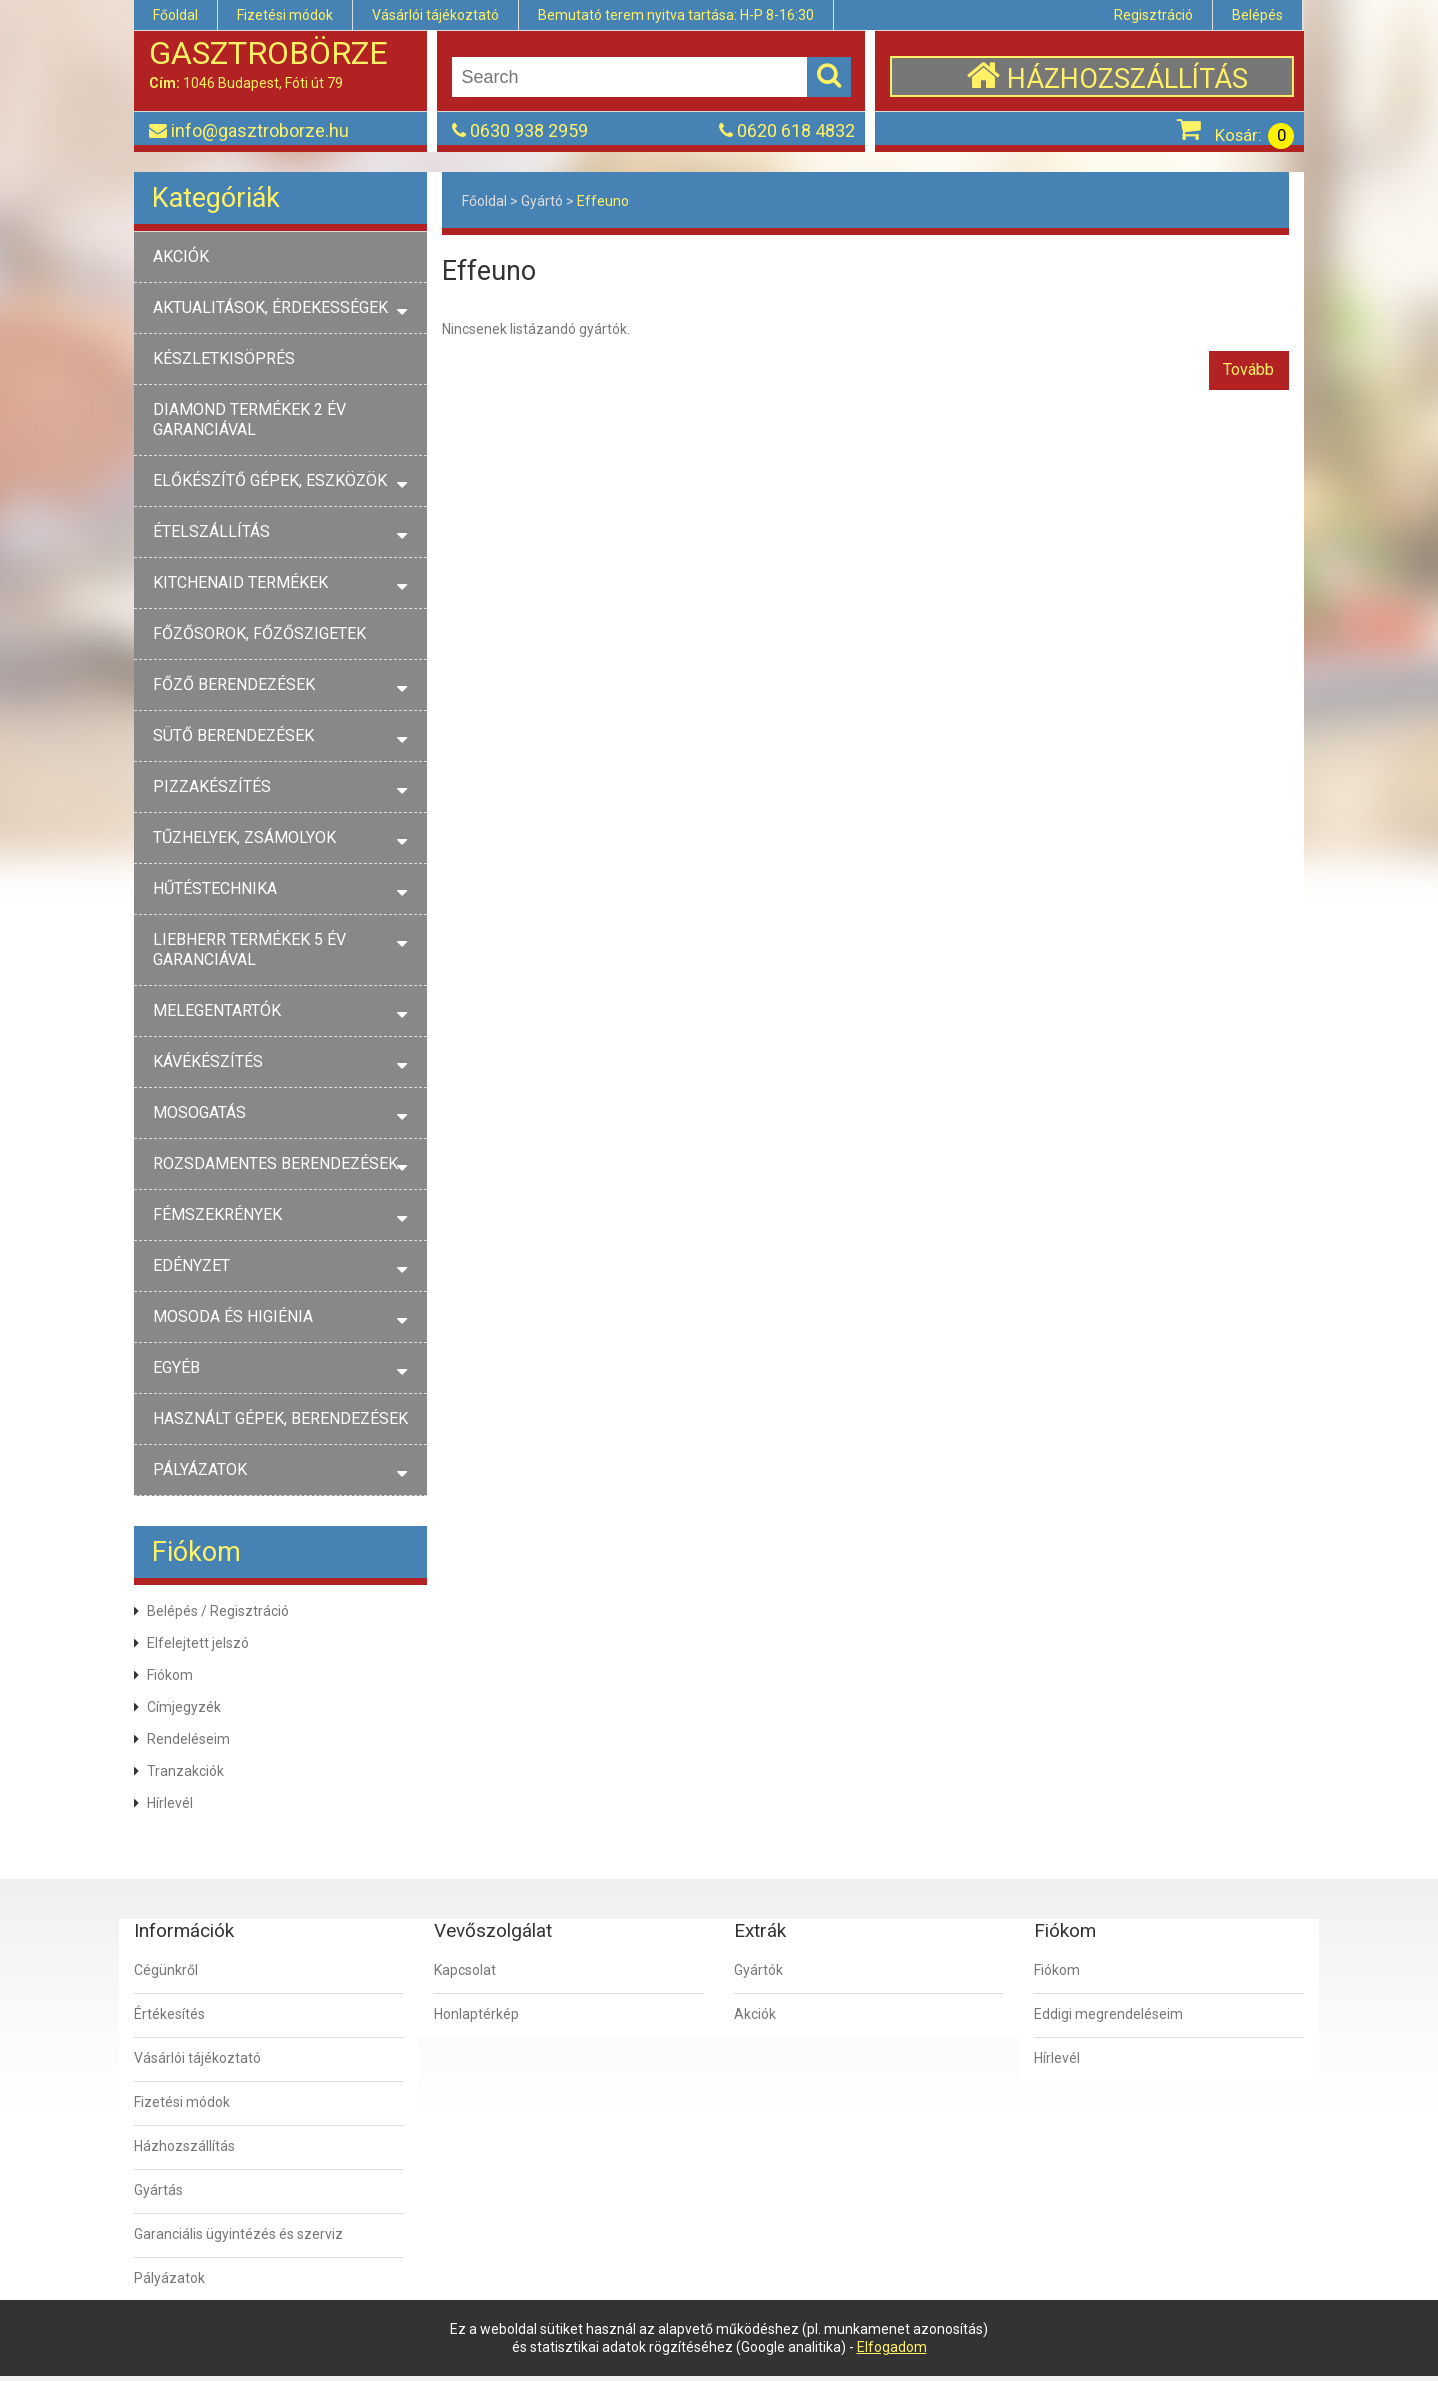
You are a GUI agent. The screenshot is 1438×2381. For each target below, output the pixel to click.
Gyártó (542, 201)
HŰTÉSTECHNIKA (215, 888)
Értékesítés (169, 2014)
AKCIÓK (181, 256)
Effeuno (603, 201)
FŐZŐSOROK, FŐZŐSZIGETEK (259, 633)
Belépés (1257, 15)
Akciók (755, 2014)
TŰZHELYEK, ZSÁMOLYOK (244, 837)
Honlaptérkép (476, 2014)
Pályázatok (169, 2278)
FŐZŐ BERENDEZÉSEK (234, 684)
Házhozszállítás (184, 2146)
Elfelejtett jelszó (198, 1643)
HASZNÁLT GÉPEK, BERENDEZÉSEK (280, 1418)
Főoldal (175, 15)
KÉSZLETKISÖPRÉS (224, 358)
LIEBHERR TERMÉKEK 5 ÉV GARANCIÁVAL (249, 949)
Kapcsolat (465, 1970)
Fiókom (170, 1675)
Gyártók (758, 1970)
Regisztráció (1153, 15)
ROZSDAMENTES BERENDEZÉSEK (275, 1163)
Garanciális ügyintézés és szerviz (238, 2234)
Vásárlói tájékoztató (435, 15)
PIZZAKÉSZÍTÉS (212, 786)
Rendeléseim (188, 1739)
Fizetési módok (285, 15)
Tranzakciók (185, 1771)
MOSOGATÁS (199, 1112)
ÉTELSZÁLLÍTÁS (211, 531)
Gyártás (158, 2190)
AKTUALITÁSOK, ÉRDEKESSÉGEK (270, 307)
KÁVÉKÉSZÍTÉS (208, 1061)
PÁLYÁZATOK (200, 1469)
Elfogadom (892, 2347)
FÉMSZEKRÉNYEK (217, 1214)
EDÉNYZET (191, 1265)
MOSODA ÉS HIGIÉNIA (233, 1316)
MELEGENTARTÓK (217, 1010)
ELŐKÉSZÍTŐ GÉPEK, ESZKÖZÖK (270, 480)
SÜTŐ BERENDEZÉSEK (233, 735)
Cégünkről (166, 1970)
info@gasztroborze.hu (260, 130)
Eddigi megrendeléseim (1108, 2014)
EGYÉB (176, 1367)
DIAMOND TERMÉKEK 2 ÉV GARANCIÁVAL (249, 419)
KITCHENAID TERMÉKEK (240, 582)
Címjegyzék (184, 1707)
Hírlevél (170, 1803)
